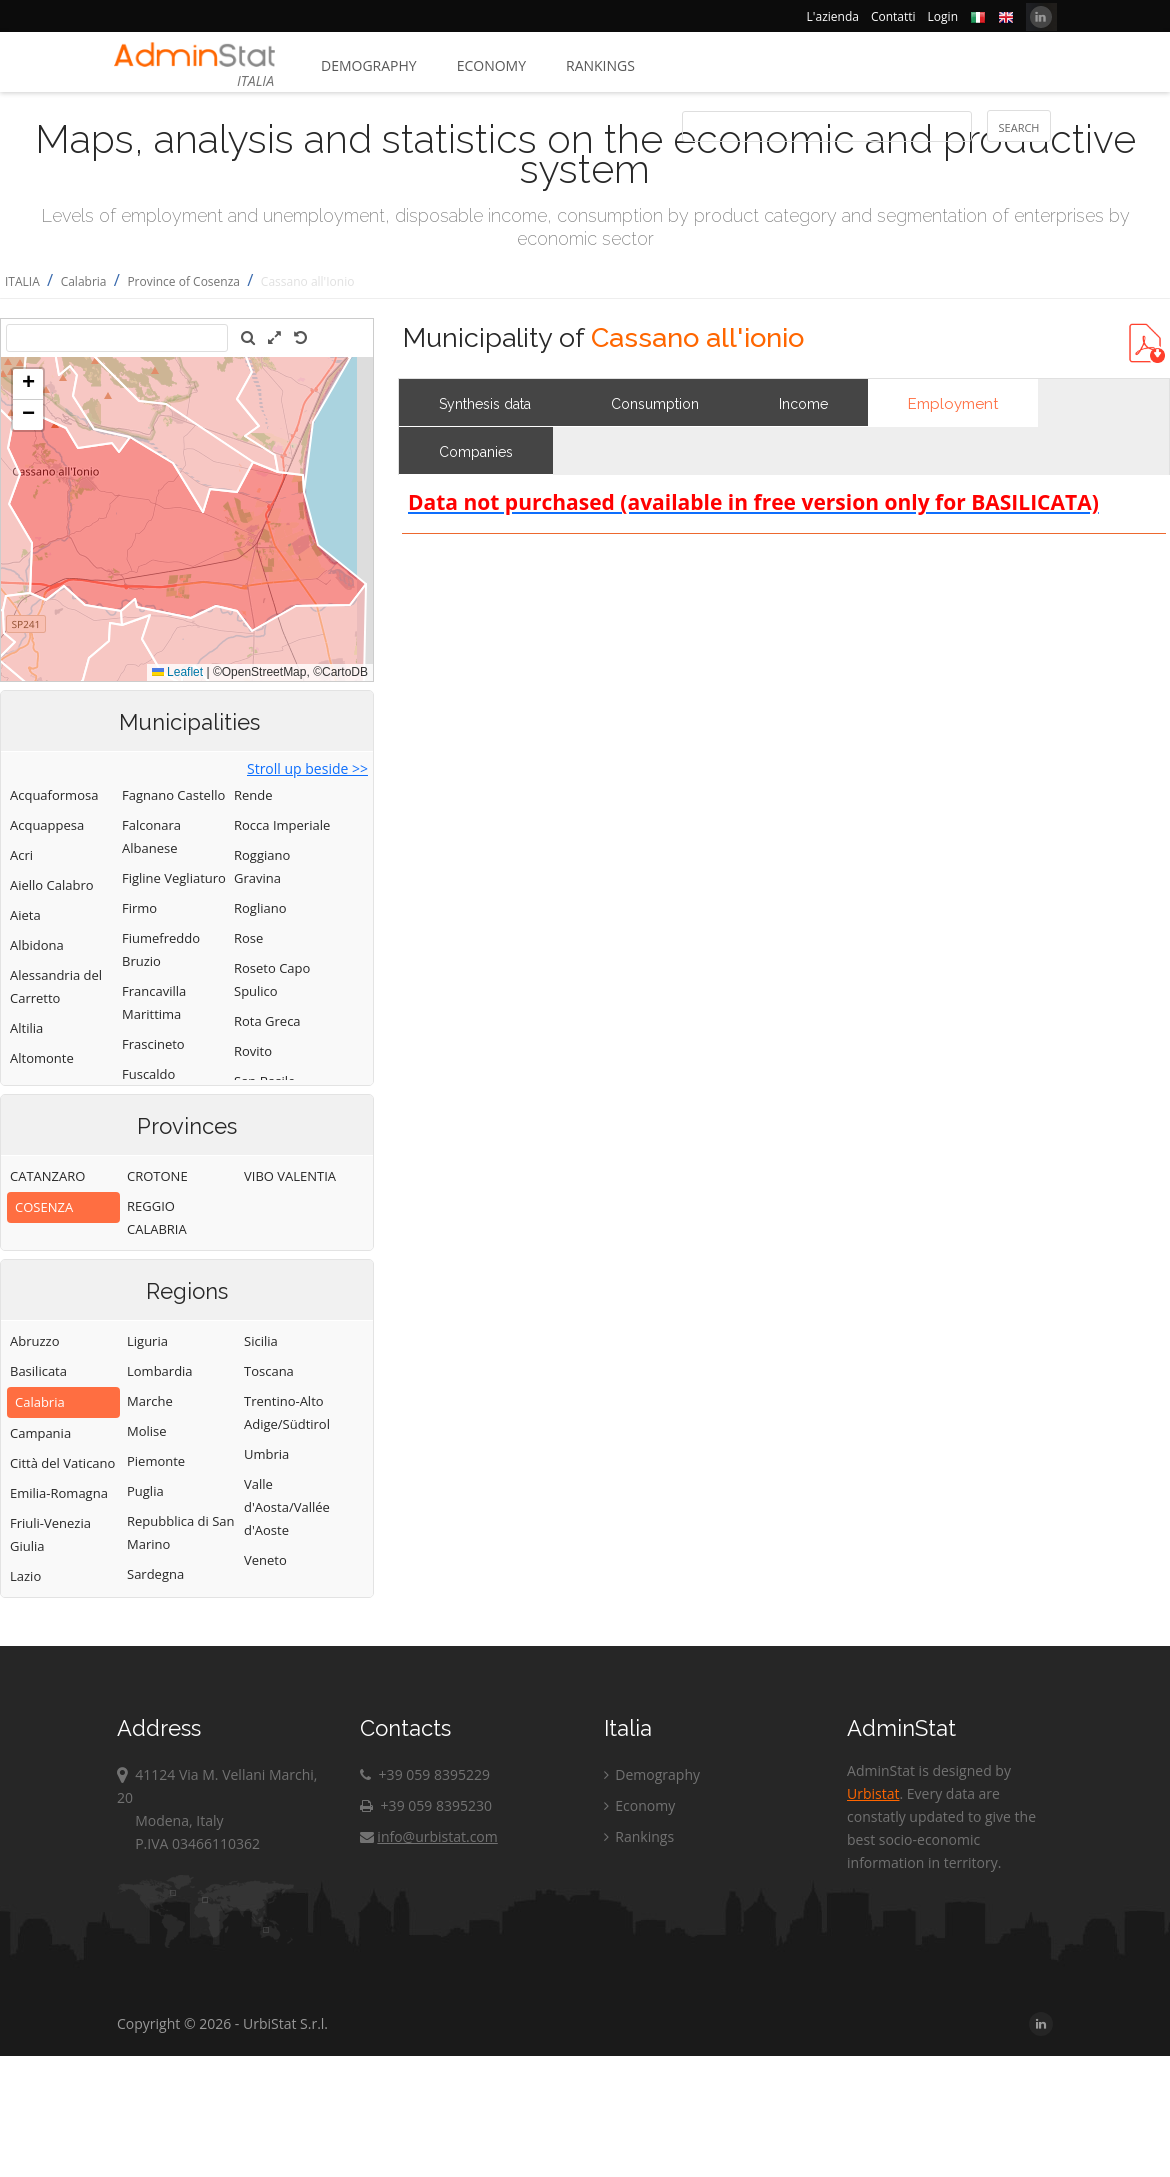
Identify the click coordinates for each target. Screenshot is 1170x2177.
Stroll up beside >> (307, 768)
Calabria (84, 281)
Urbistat (873, 1793)
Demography (369, 65)
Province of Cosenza (183, 281)
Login (943, 16)
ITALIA (22, 281)
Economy (491, 65)
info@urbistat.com (428, 1836)
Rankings (600, 65)
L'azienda (833, 16)
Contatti (893, 16)
